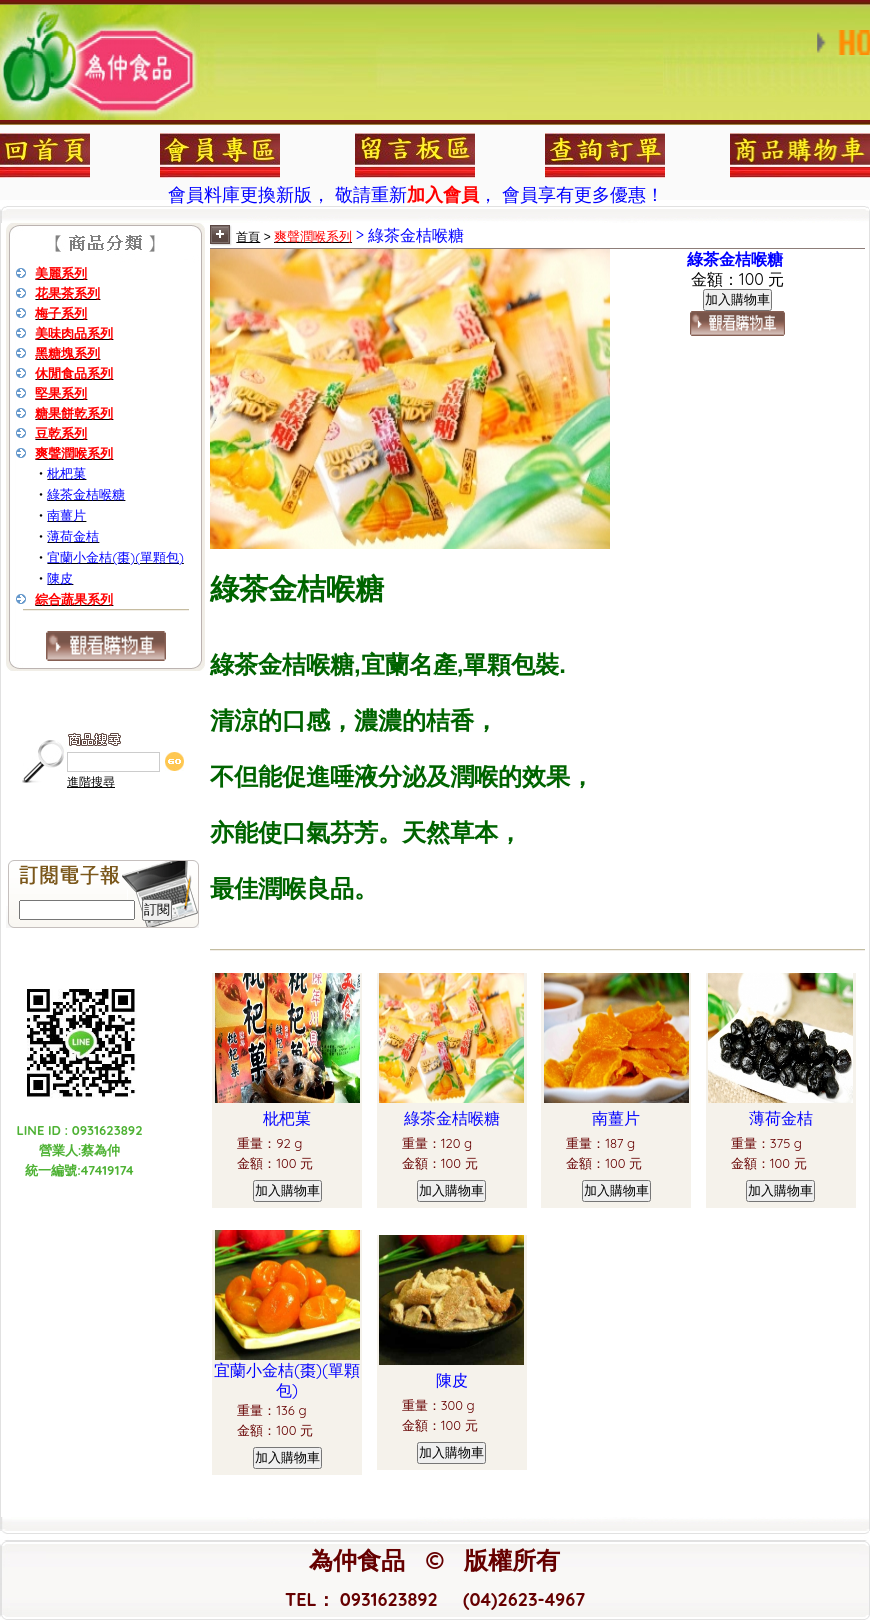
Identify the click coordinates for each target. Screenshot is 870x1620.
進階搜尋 (91, 782)
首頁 (248, 237)
